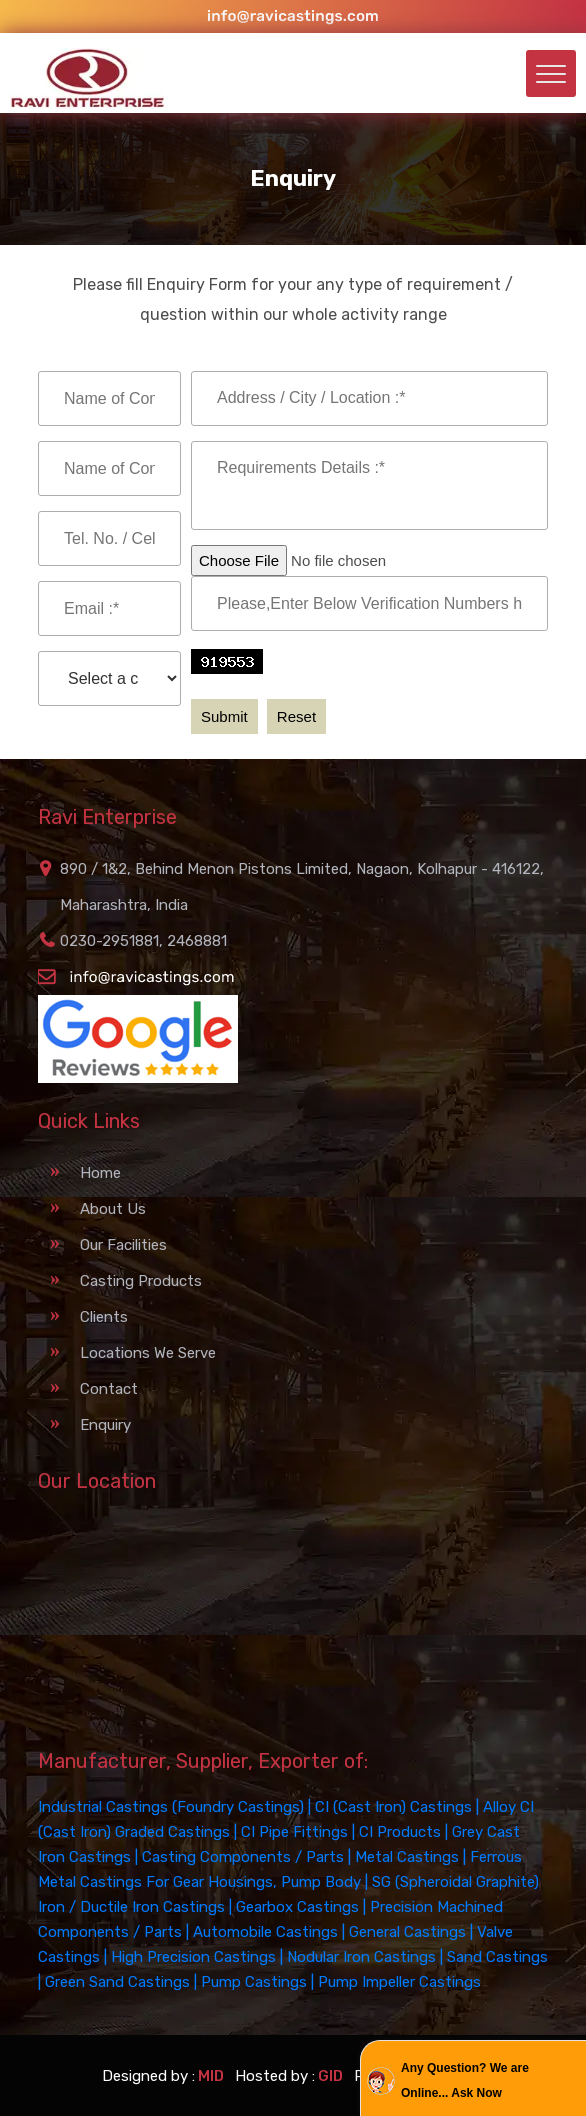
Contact (109, 1389)
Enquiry (105, 1425)
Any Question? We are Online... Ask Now (465, 2080)
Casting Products (141, 1281)
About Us (113, 1209)
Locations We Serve (148, 1353)
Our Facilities (123, 1245)
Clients (104, 1317)
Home (100, 1173)
